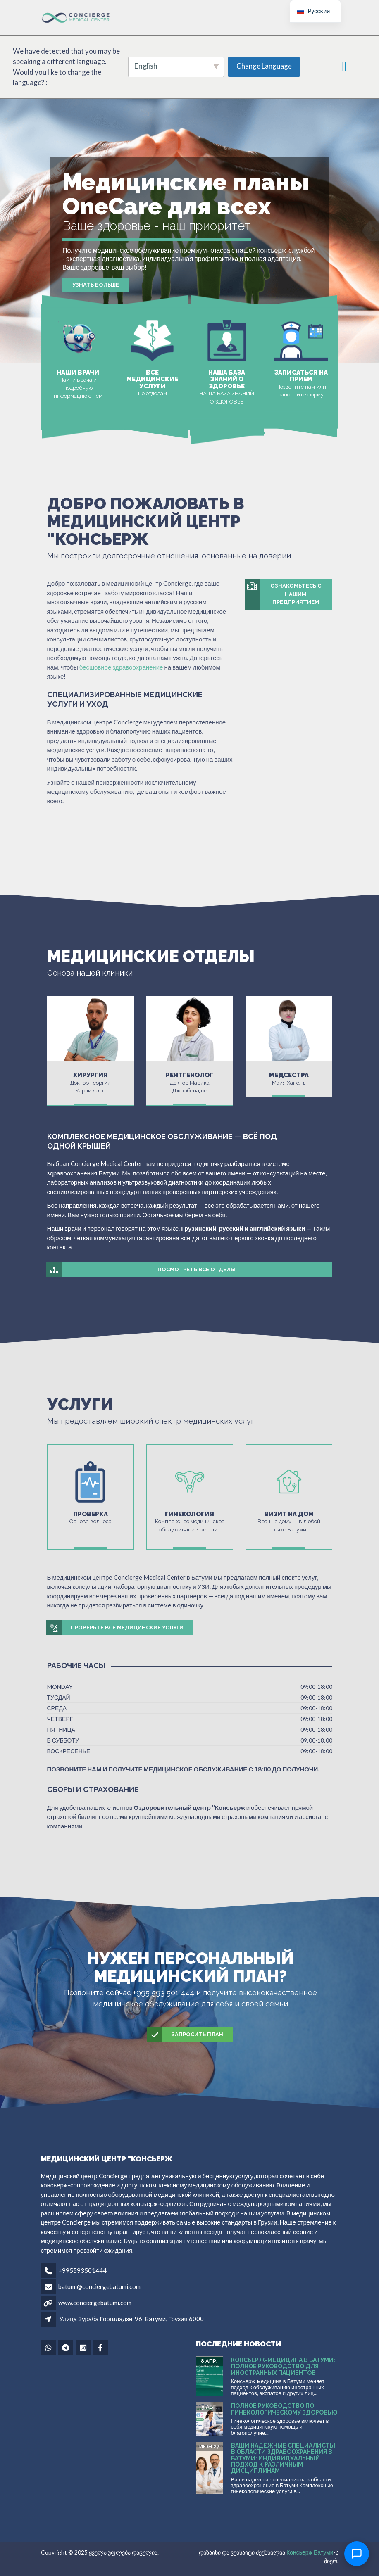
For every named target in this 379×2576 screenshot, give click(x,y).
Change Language (264, 66)
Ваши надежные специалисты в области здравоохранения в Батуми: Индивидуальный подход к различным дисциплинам (283, 2458)
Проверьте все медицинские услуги (115, 1627)
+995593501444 (82, 2270)
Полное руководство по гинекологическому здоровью (284, 2409)
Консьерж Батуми (309, 2552)
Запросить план (185, 2034)
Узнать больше (95, 285)
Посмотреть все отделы (141, 1269)
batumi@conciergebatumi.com (99, 2286)
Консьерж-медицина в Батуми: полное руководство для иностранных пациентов (283, 2366)
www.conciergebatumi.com (94, 2302)
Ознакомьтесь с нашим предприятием (283, 594)
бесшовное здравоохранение (121, 667)
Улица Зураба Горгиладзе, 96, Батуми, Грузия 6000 (132, 2318)
